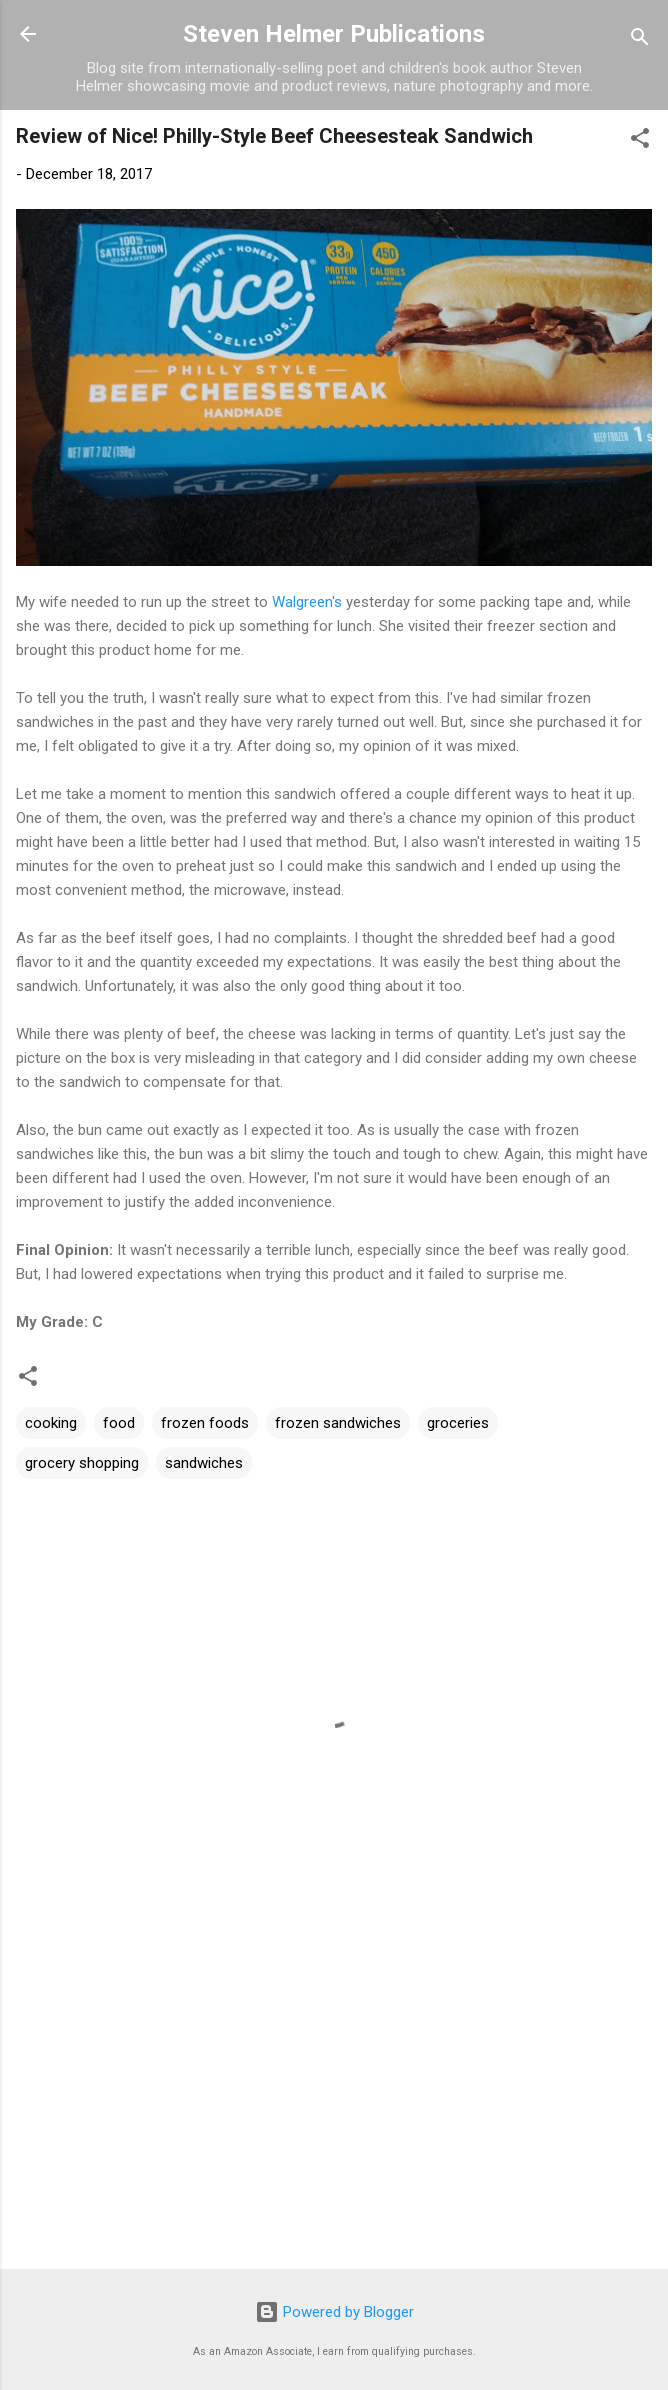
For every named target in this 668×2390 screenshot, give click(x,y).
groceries (458, 1423)
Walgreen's (307, 602)
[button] (640, 141)
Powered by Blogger (334, 2312)
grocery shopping (82, 1463)
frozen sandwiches (338, 1423)
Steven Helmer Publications (334, 34)
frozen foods (205, 1423)
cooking (51, 1423)
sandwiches (204, 1463)
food (119, 1423)
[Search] (640, 40)
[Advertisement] (334, 2097)
